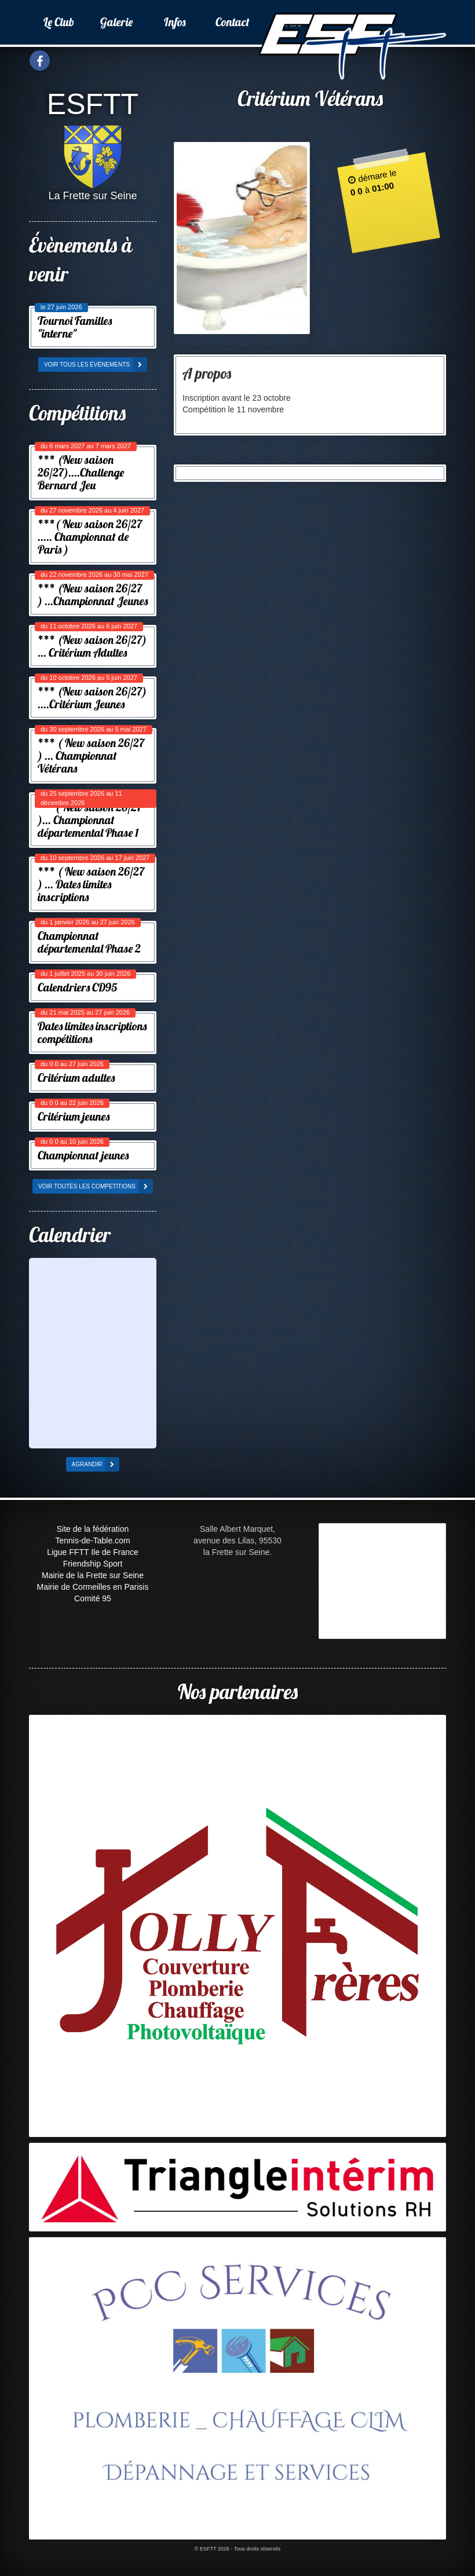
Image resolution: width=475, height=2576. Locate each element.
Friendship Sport (93, 1563)
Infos (174, 21)
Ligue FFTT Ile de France (92, 1552)
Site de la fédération (93, 1529)
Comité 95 (92, 1598)
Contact (232, 21)
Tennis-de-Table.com (92, 1540)
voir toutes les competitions (95, 1186)
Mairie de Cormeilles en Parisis (93, 1586)
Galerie (116, 21)
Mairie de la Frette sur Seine (93, 1575)
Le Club (58, 21)
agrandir (96, 1464)
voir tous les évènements (95, 364)
